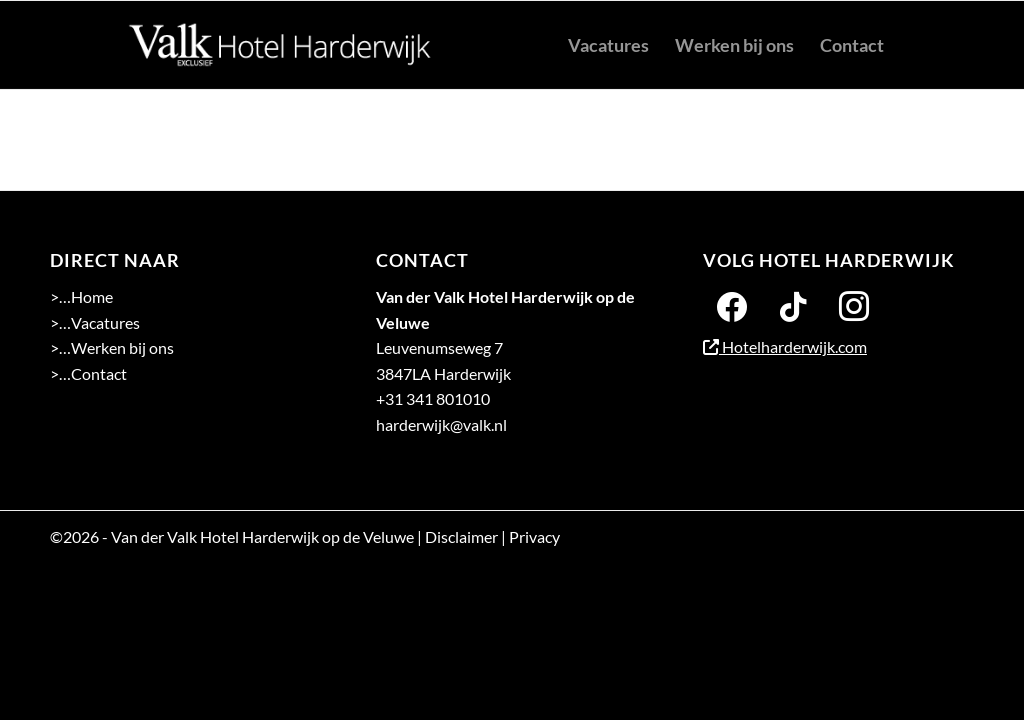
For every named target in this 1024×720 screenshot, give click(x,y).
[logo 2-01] (280, 45)
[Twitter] (793, 304)
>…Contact (88, 373)
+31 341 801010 (433, 398)
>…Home (81, 296)
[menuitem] (608, 45)
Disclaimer (461, 536)
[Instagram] (854, 304)
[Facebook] (732, 304)
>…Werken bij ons (112, 347)
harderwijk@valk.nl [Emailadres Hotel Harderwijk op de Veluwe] (441, 424)
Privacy (534, 536)
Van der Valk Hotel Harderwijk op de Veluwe (262, 536)
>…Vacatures (95, 322)
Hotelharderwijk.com (785, 346)
